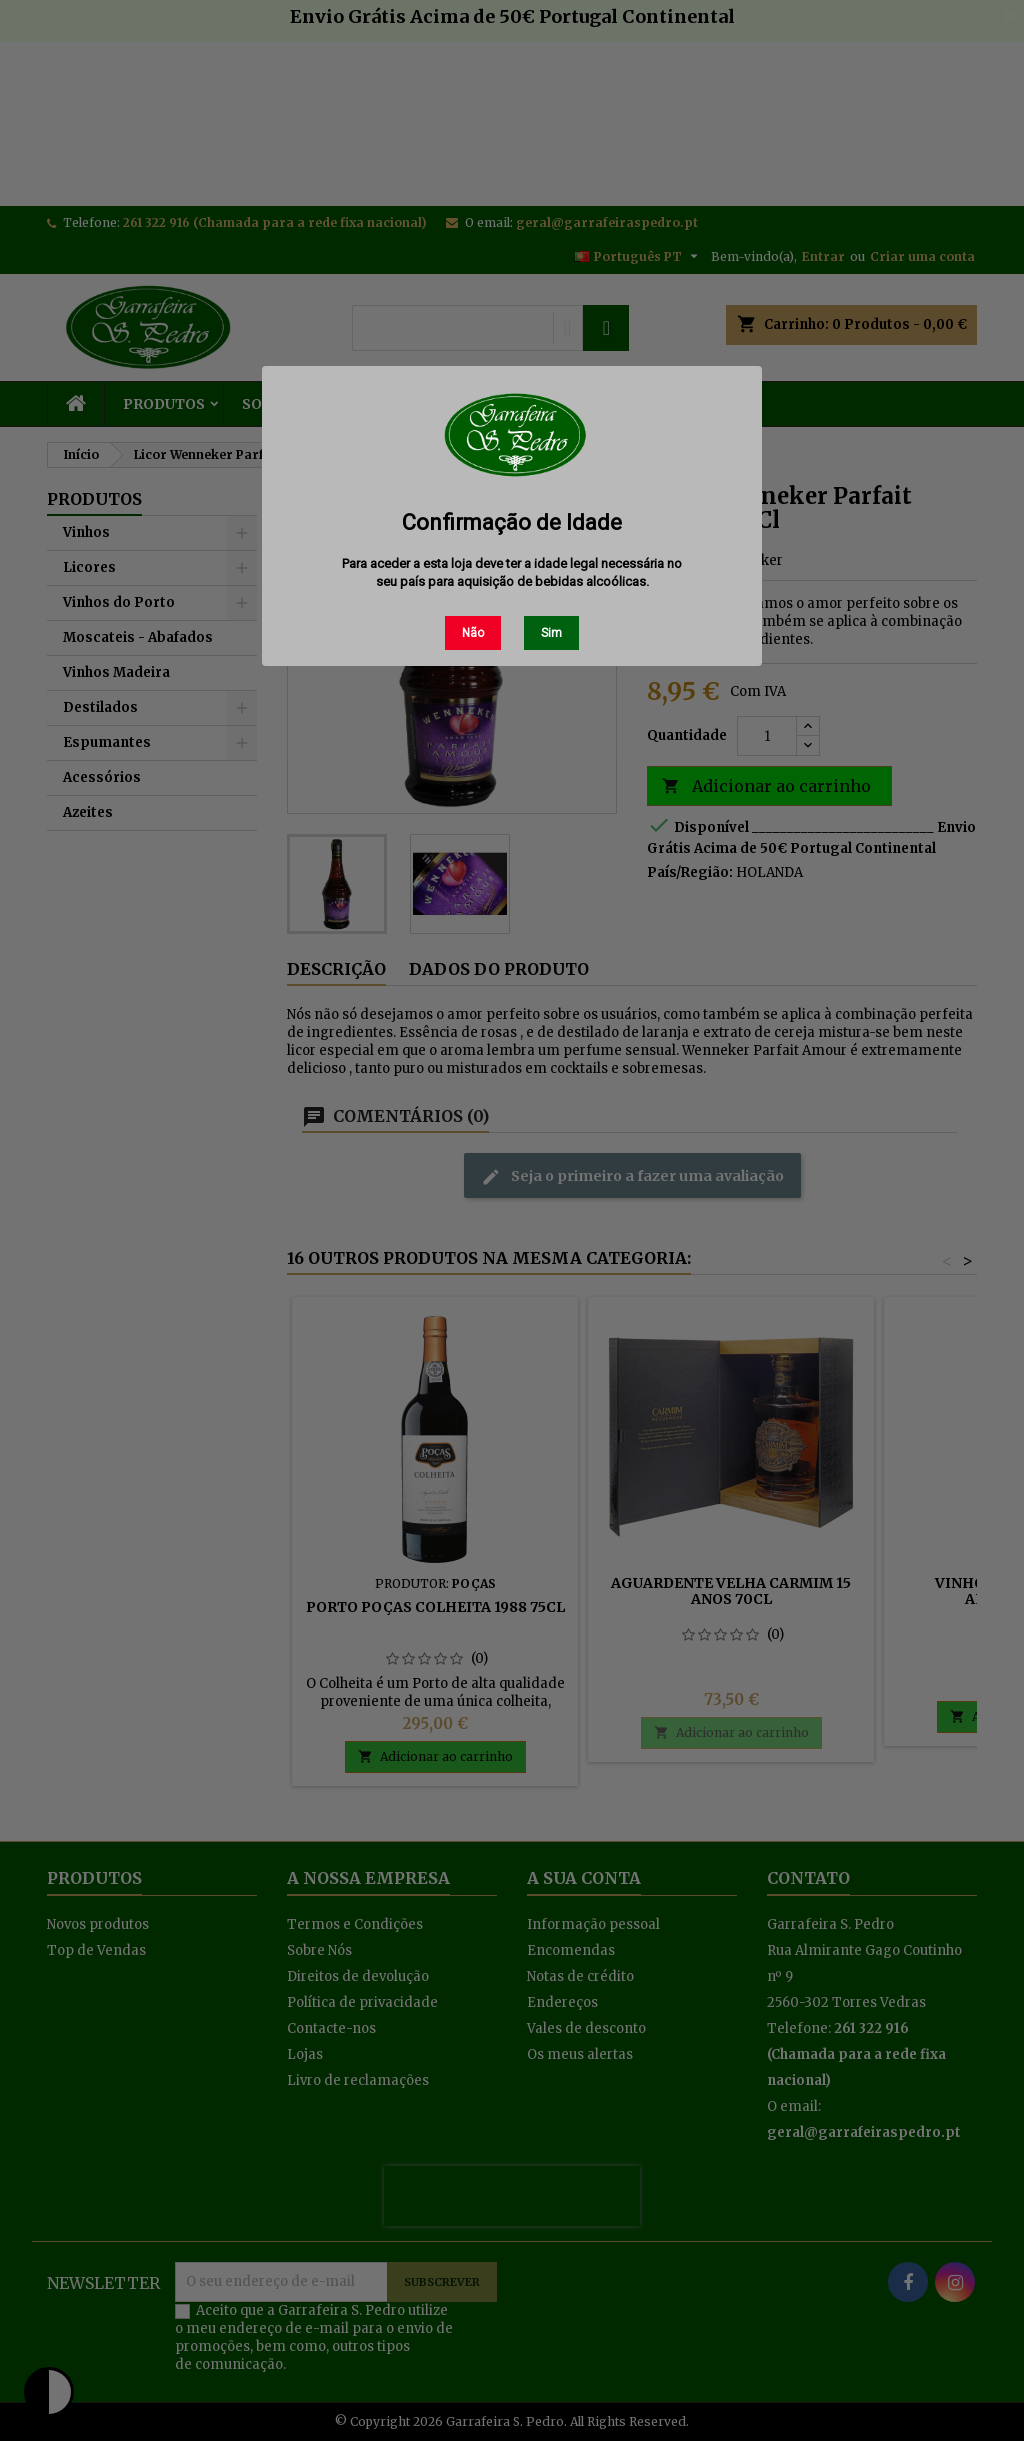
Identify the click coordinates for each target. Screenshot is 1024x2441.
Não (473, 633)
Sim (551, 633)
